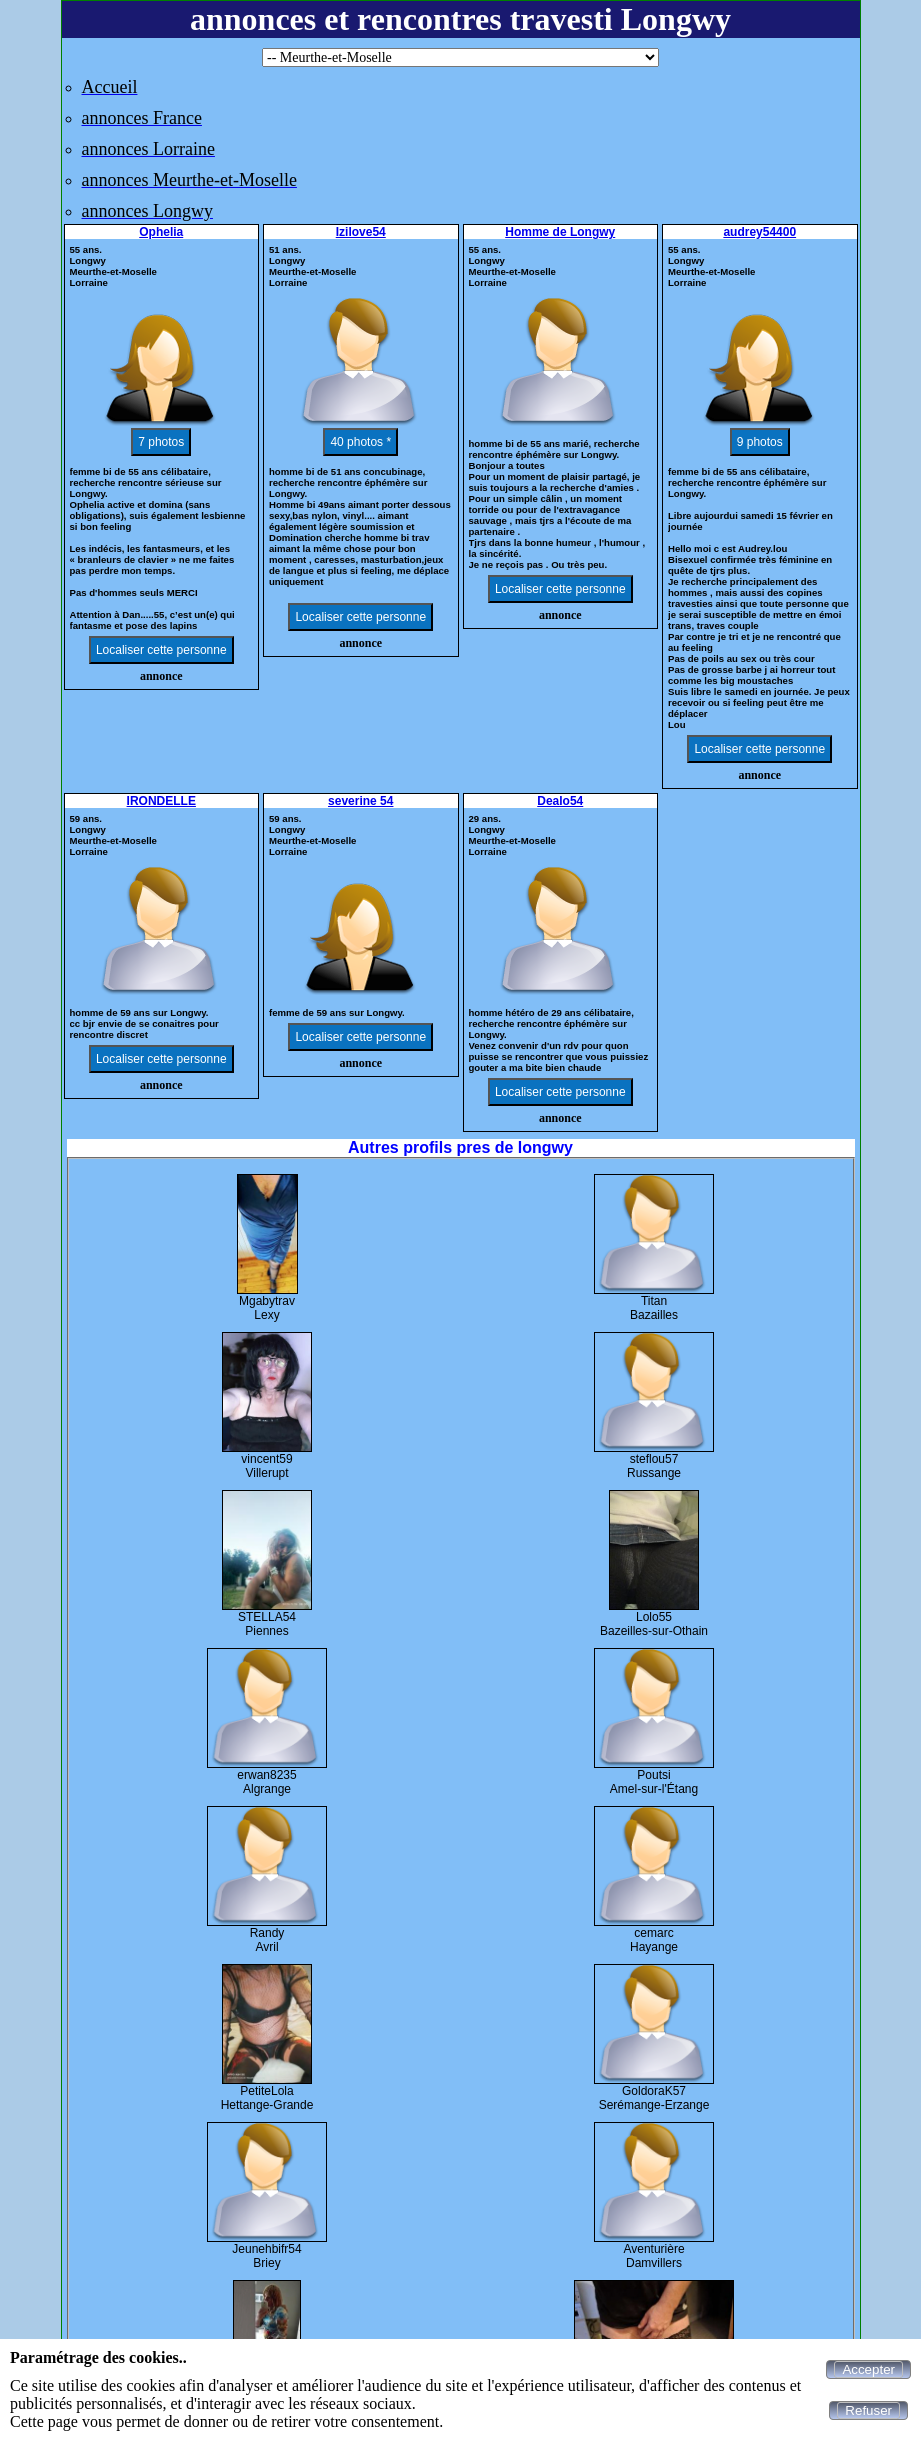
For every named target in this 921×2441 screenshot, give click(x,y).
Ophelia (161, 232)
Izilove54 (361, 232)
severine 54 (360, 801)
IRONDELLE (161, 801)
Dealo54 (560, 801)
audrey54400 (759, 232)
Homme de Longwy (560, 232)
